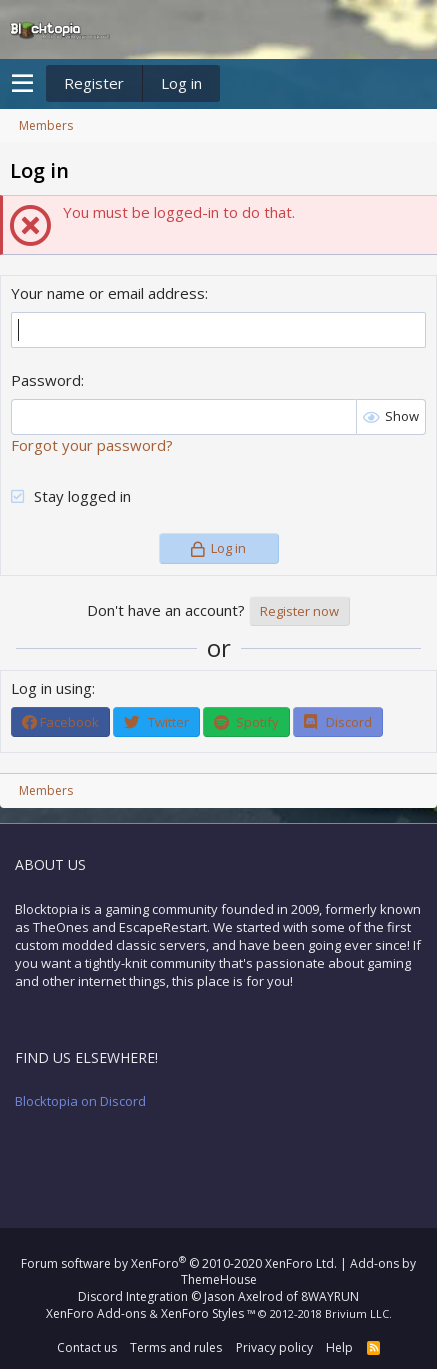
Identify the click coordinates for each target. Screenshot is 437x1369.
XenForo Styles (202, 1313)
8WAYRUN (330, 1296)
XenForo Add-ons (96, 1313)
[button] (22, 84)
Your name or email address (108, 293)
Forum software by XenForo (179, 1263)
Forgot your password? (92, 445)
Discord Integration (133, 1296)
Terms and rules (176, 1347)
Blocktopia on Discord (80, 1101)
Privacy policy (274, 1347)
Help (339, 1347)
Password (46, 380)
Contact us (87, 1347)
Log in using (51, 688)
